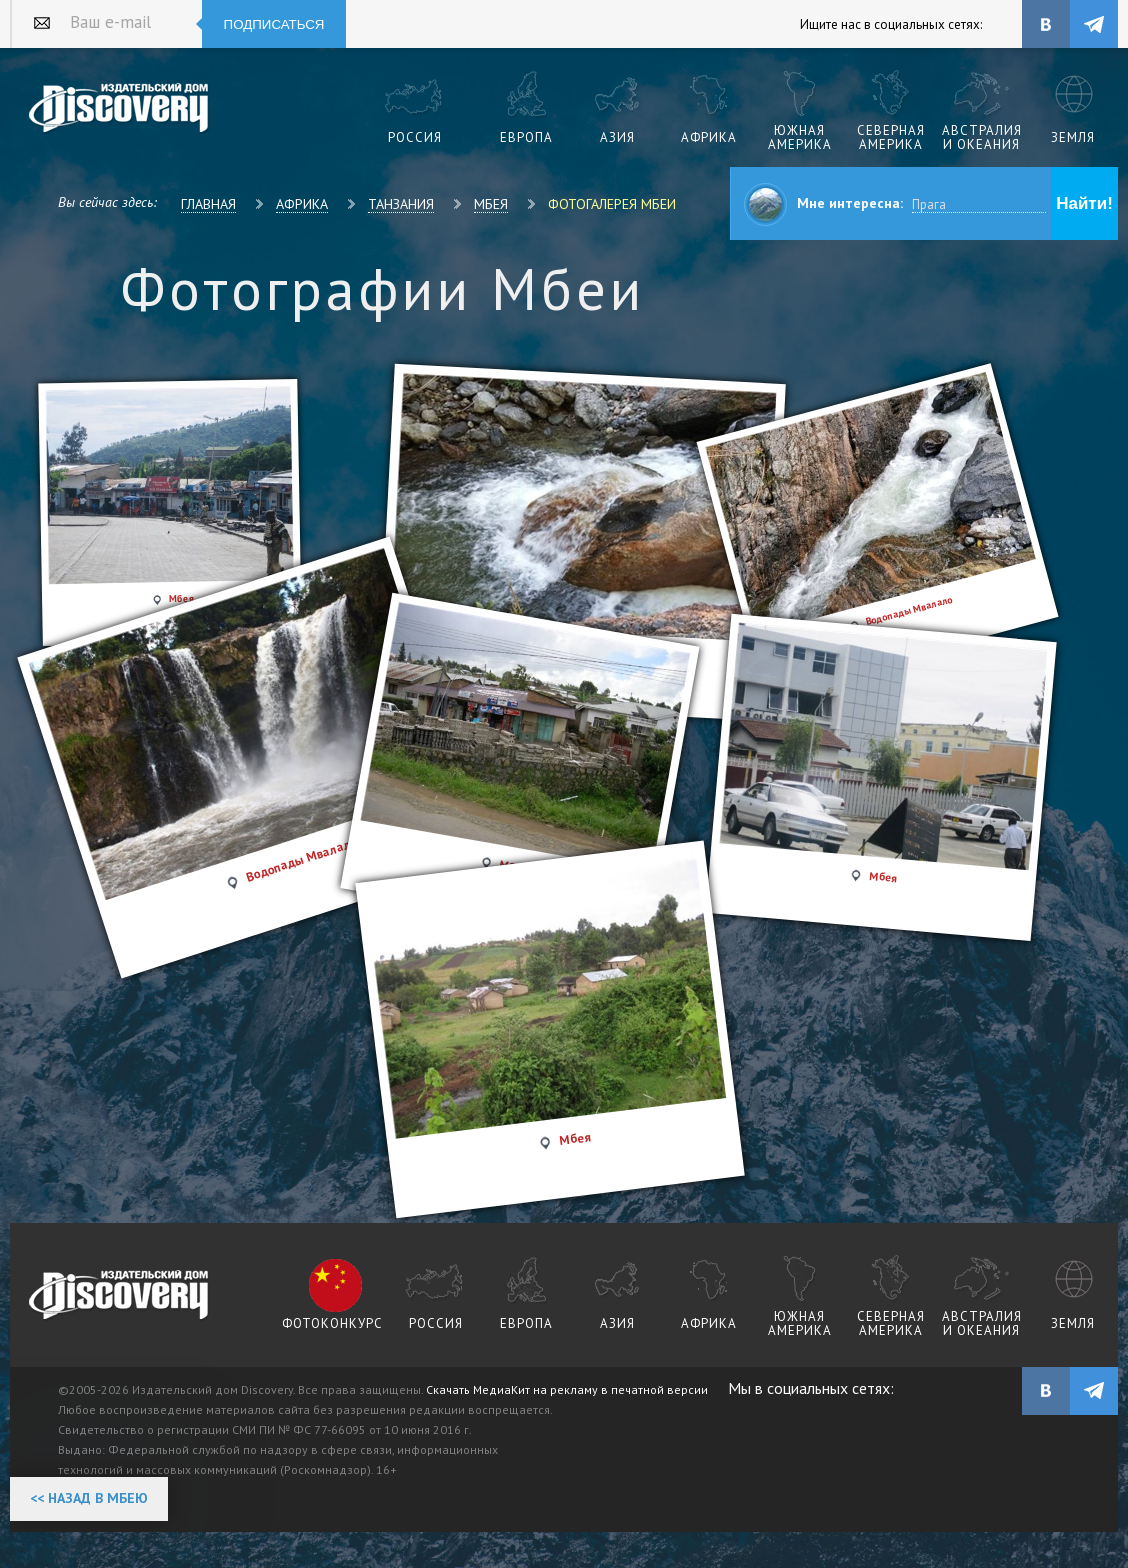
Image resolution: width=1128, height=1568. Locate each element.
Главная (208, 204)
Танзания (401, 204)
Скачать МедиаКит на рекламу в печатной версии (567, 1389)
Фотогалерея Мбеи (612, 204)
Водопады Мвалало (301, 859)
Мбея (491, 204)
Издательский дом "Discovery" (119, 109)
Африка (302, 204)
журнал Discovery (119, 1296)
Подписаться (274, 24)
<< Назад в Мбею (89, 1498)
